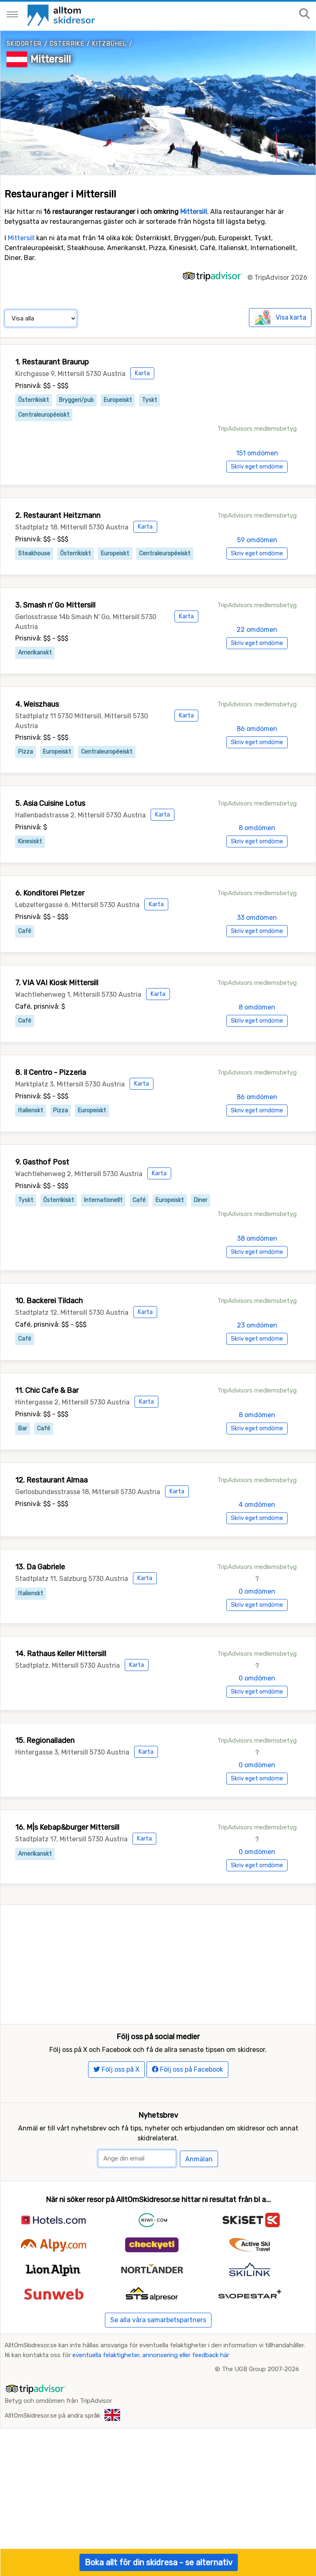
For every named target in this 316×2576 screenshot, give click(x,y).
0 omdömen (257, 1591)
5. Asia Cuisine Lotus (50, 803)
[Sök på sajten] (304, 14)
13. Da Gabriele (40, 1566)
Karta (142, 373)
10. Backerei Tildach (49, 1300)
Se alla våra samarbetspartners (158, 2347)
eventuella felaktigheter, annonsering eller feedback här (150, 2382)
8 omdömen (257, 828)
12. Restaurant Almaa (51, 1480)
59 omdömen (257, 540)
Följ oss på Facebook (187, 2097)
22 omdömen (257, 630)
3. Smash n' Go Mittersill (55, 605)
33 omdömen (257, 917)
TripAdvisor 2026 (280, 277)
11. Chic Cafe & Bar (47, 1390)
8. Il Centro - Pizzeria (50, 1072)
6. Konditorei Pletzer (49, 893)
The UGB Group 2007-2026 (260, 2396)
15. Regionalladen (44, 1740)
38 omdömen (257, 1238)
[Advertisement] (158, 1962)
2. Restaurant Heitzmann (57, 515)
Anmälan (199, 2187)
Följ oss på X (116, 2097)
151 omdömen (257, 453)
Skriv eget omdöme (257, 466)
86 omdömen (257, 729)
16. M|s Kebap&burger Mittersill (67, 1827)
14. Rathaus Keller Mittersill (60, 1653)
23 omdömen (257, 1325)
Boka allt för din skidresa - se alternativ (158, 2562)
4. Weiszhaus (37, 704)
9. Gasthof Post (42, 1162)
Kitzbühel (109, 43)
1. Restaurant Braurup (52, 362)
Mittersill (50, 59)
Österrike (67, 43)
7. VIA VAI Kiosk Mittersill (56, 982)
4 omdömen (257, 1504)
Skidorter (24, 43)
